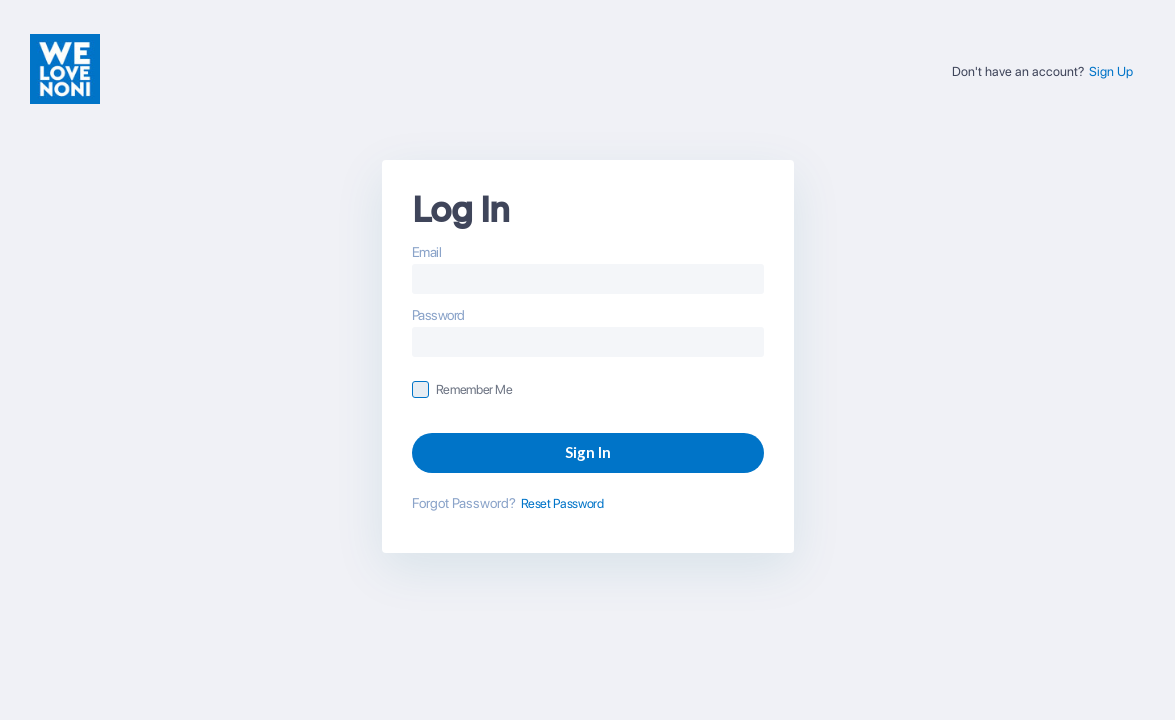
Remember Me (474, 389)
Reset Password (562, 503)
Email (427, 252)
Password (438, 315)
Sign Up (1111, 71)
